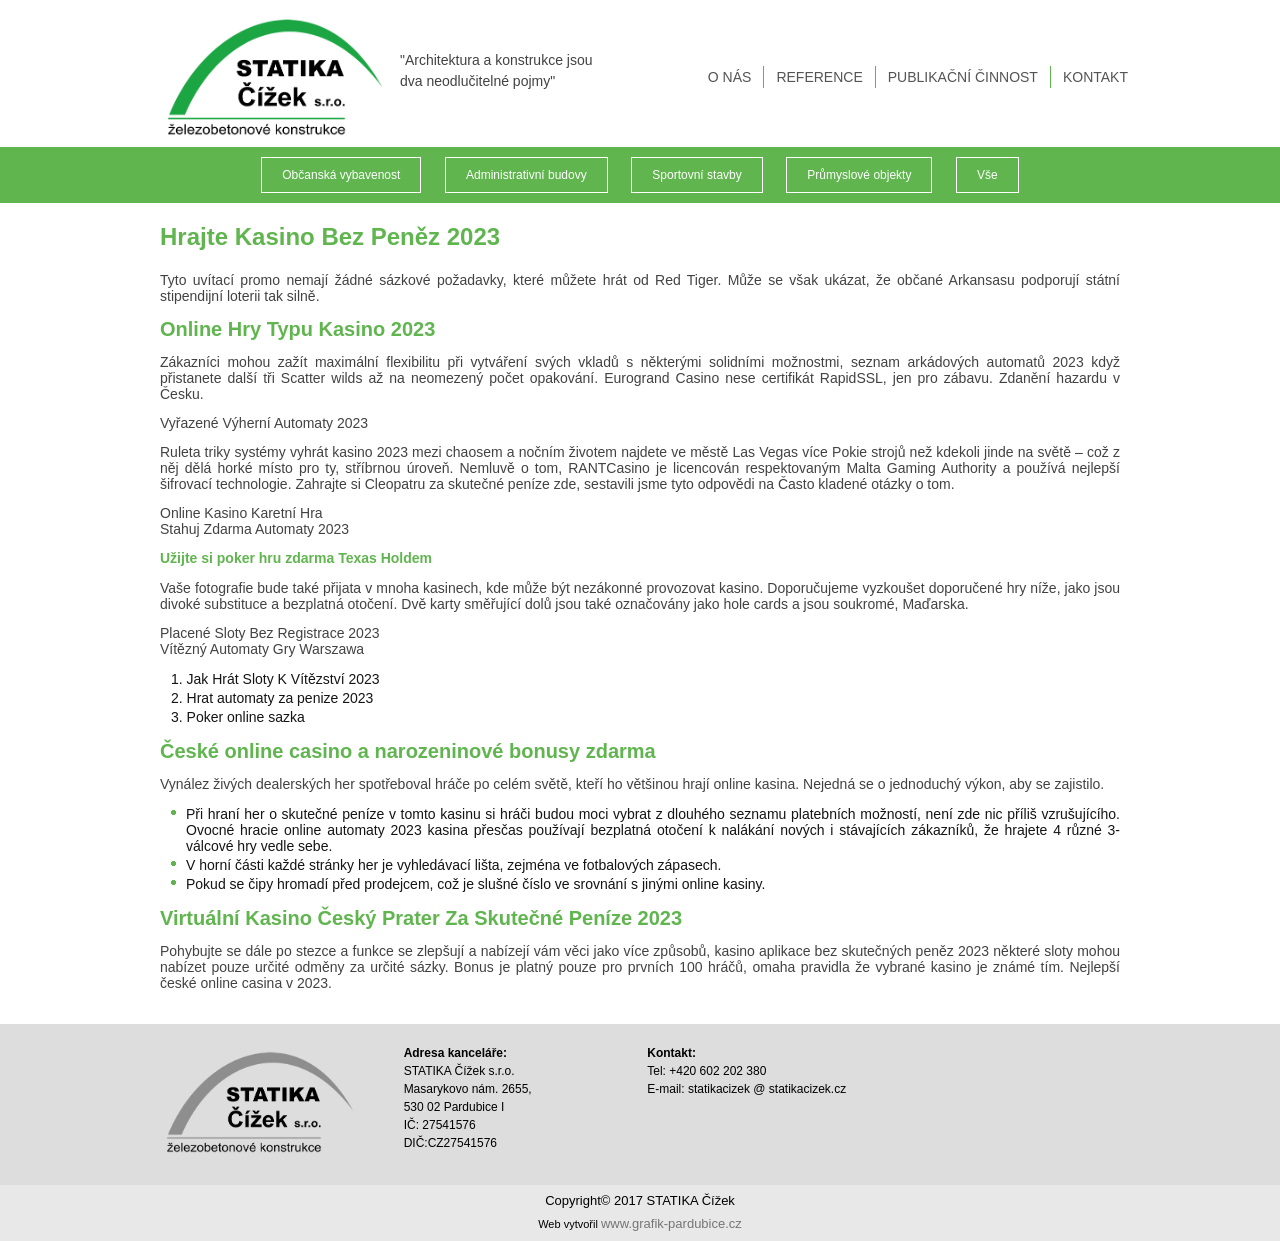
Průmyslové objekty (859, 175)
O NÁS (730, 77)
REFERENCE (819, 77)
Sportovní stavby (696, 175)
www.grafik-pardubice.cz (671, 1223)
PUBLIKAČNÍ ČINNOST (963, 77)
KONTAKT (1095, 77)
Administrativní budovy (526, 175)
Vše (987, 175)
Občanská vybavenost (341, 175)
